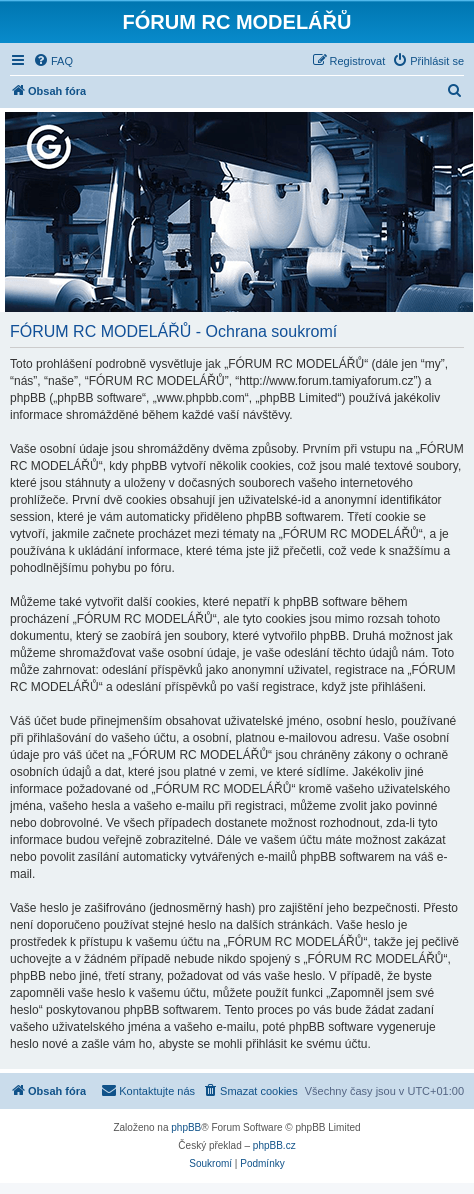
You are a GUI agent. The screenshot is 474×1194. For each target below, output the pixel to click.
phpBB (186, 1127)
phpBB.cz (274, 1145)
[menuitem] (53, 61)
